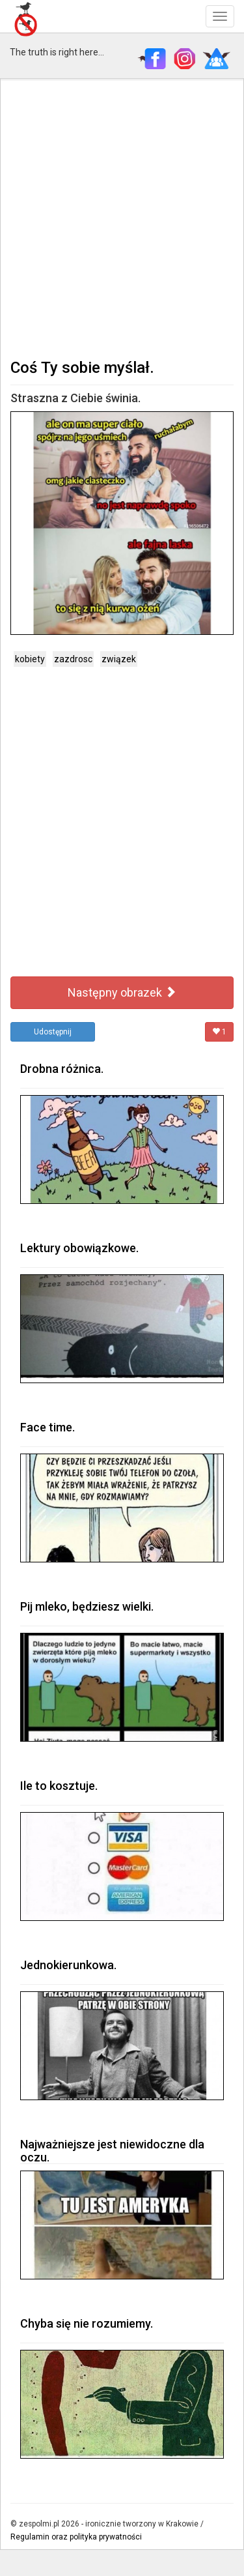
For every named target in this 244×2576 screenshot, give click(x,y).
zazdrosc (73, 659)
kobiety (30, 659)
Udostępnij (53, 1031)
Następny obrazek (122, 992)
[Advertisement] (122, 217)
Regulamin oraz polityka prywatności (76, 2536)
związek (119, 659)
